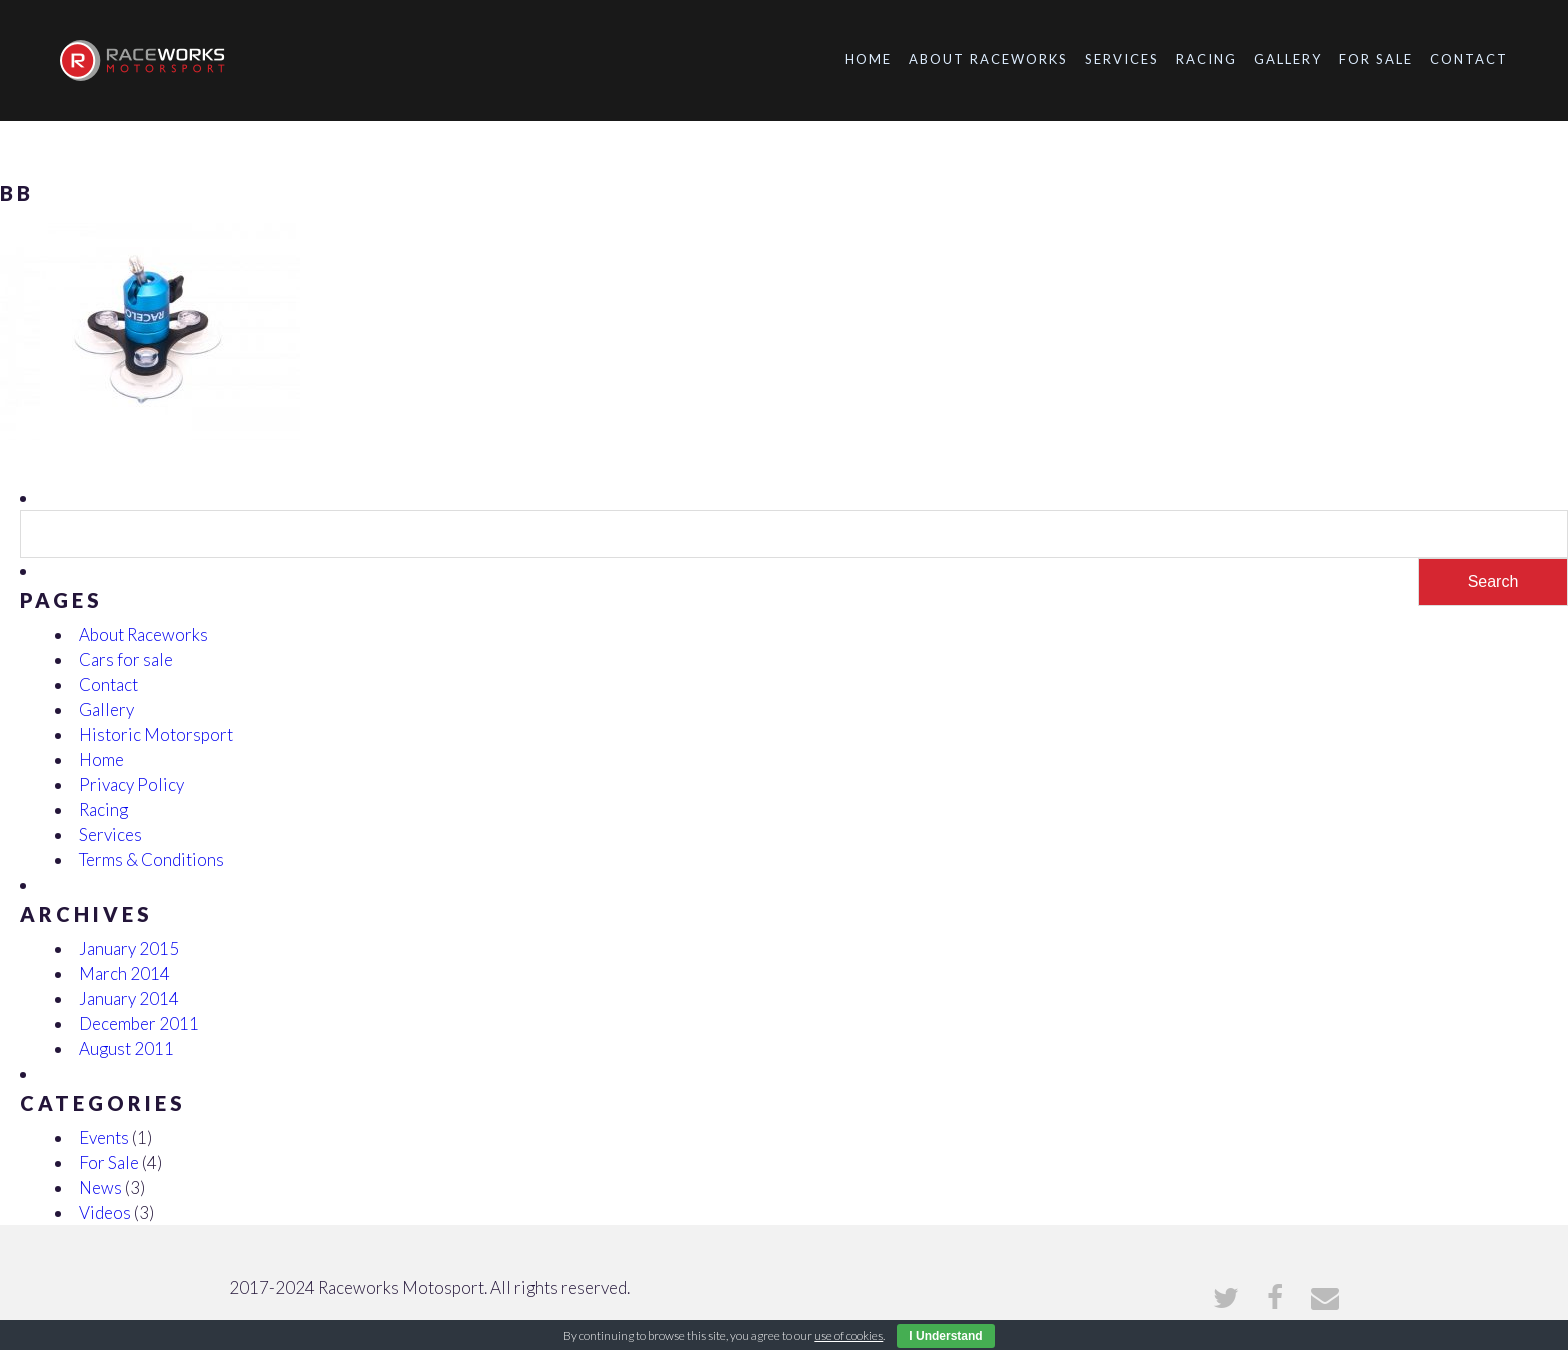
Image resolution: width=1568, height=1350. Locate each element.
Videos (105, 1212)
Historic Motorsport (156, 734)
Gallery (1288, 59)
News (100, 1187)
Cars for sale (126, 659)
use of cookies (848, 1335)
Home (868, 59)
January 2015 (129, 948)
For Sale (1376, 59)
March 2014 (124, 973)
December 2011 (139, 1023)
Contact (1469, 59)
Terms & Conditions (151, 859)
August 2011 (126, 1048)
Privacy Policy (131, 784)
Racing (1206, 59)
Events (104, 1137)
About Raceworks (988, 59)
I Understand (945, 1336)
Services (1122, 59)
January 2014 (129, 998)
